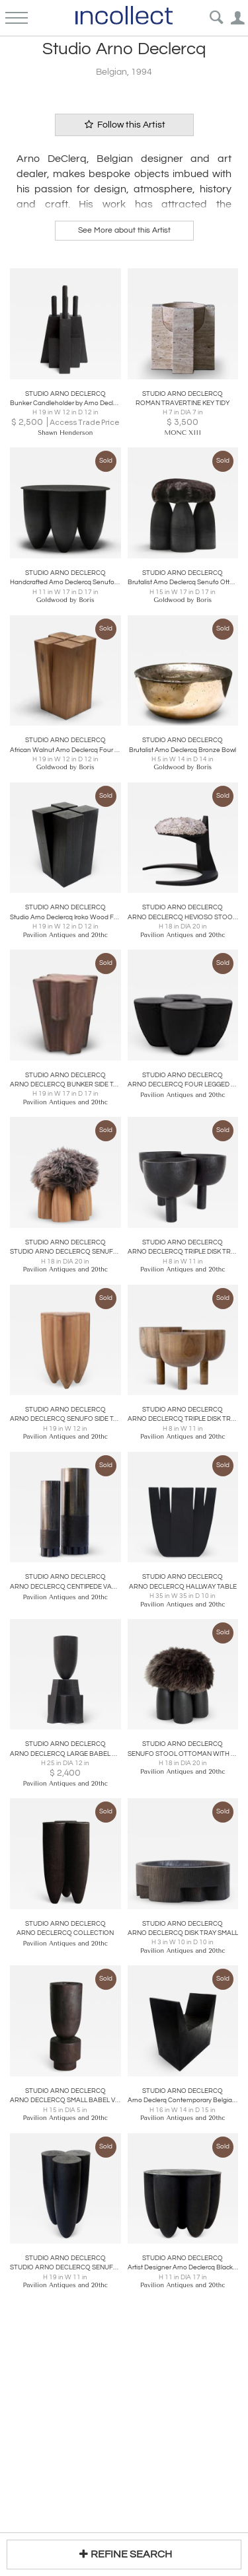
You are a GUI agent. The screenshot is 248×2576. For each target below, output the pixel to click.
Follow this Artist (124, 125)
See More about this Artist (124, 230)
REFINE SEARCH (124, 2553)
